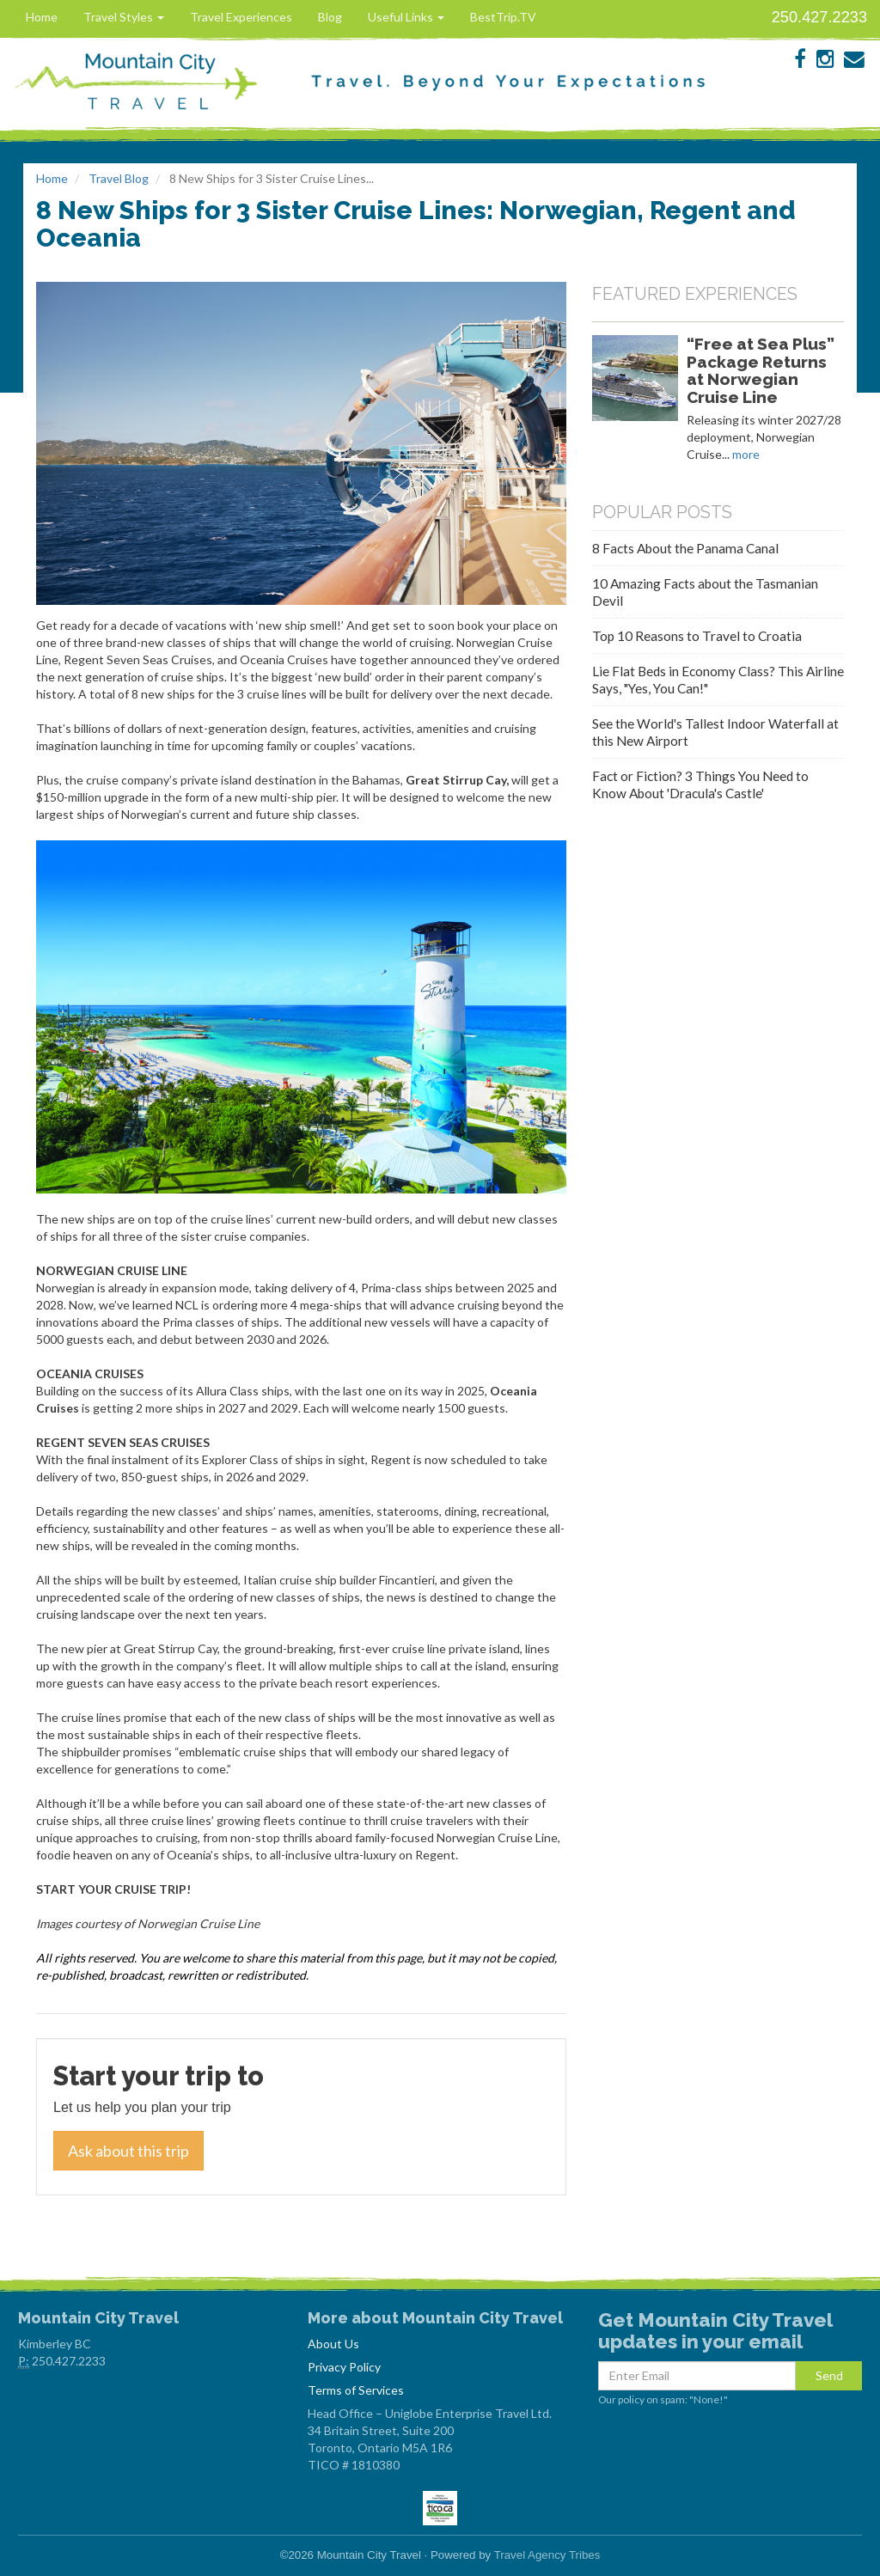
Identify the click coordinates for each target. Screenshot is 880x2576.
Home (42, 16)
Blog (330, 16)
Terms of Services (356, 2390)
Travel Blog (119, 178)
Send (829, 2375)
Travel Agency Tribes (547, 2555)
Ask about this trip (128, 2150)
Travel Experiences (241, 16)
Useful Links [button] (406, 16)
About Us (333, 2343)
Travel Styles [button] (123, 16)
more (746, 454)
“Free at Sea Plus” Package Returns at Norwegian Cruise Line (760, 370)
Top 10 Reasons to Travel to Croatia (697, 636)
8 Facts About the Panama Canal (685, 548)
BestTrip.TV (503, 16)
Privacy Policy (344, 2366)
